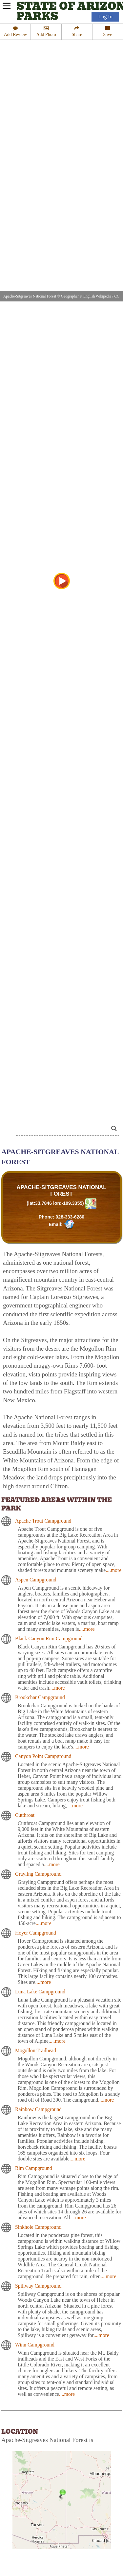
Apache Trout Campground (43, 1521)
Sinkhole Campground (38, 2227)
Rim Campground (33, 2168)
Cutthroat (24, 1815)
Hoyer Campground (35, 1933)
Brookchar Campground (40, 1697)
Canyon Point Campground (43, 1756)
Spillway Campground (38, 2286)
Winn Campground (34, 2344)
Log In (105, 17)
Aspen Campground (35, 1579)
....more (113, 1570)
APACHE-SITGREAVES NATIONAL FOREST (61, 1190)
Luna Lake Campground (40, 1991)
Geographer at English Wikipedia (86, 296)
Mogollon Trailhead (35, 2050)
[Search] (65, 1129)
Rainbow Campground (38, 2109)
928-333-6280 (69, 1217)
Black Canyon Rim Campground (49, 1638)
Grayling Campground (38, 1874)
